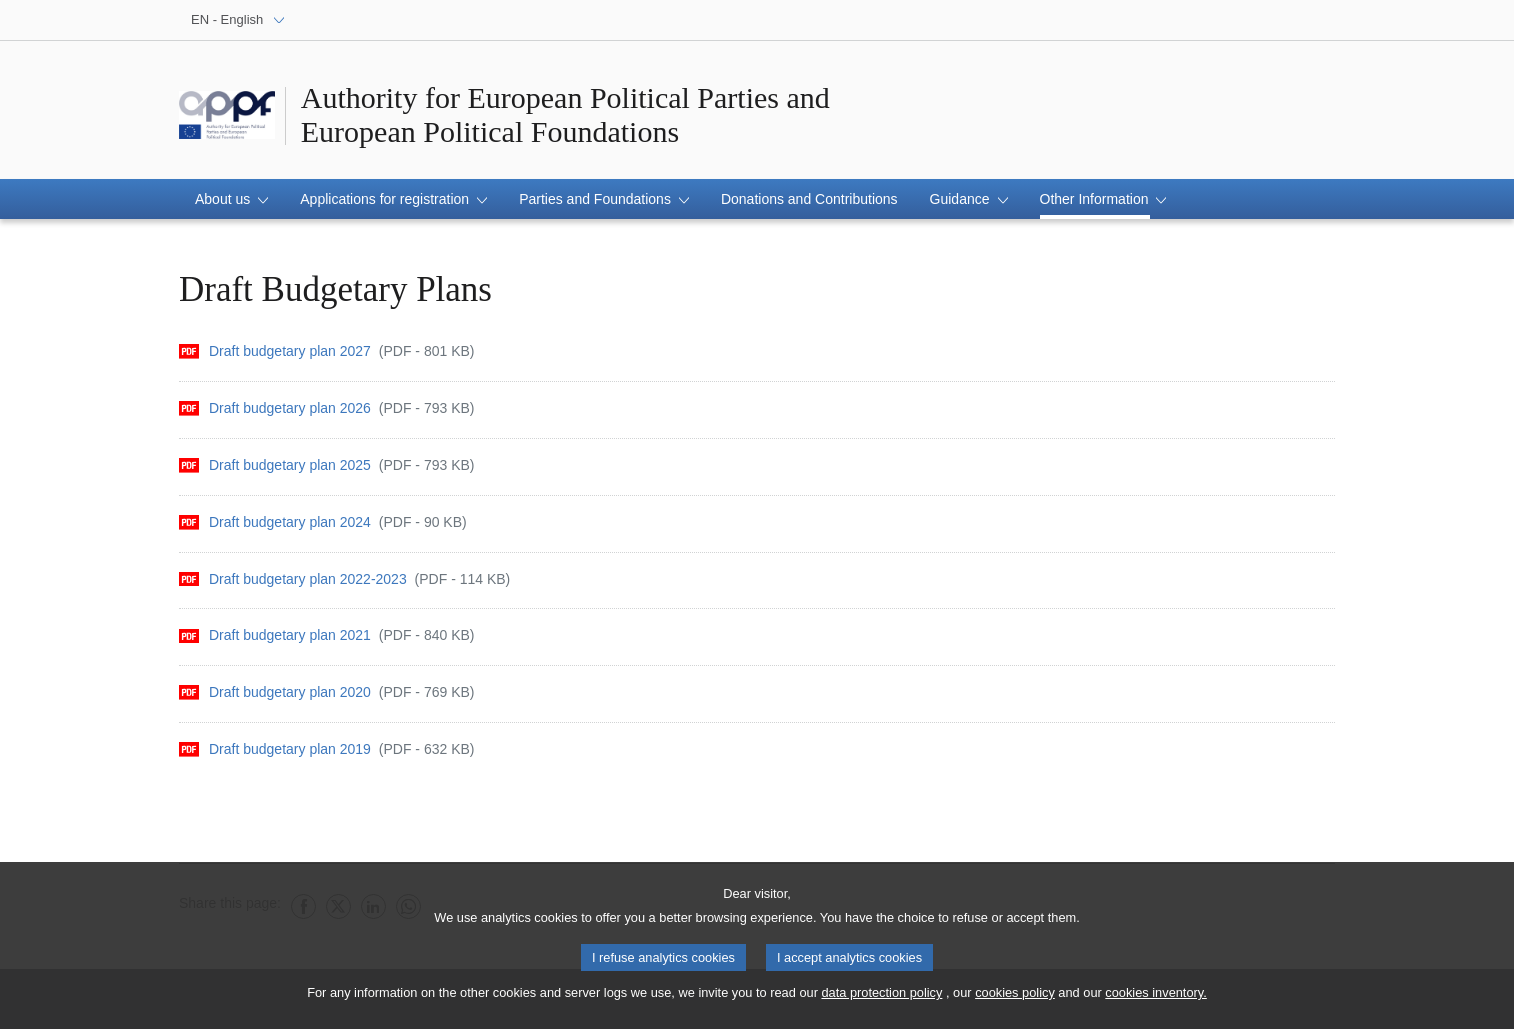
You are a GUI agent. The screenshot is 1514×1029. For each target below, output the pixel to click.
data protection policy (881, 1000)
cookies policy (1015, 1000)
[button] (231, 199)
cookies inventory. (1155, 1000)
